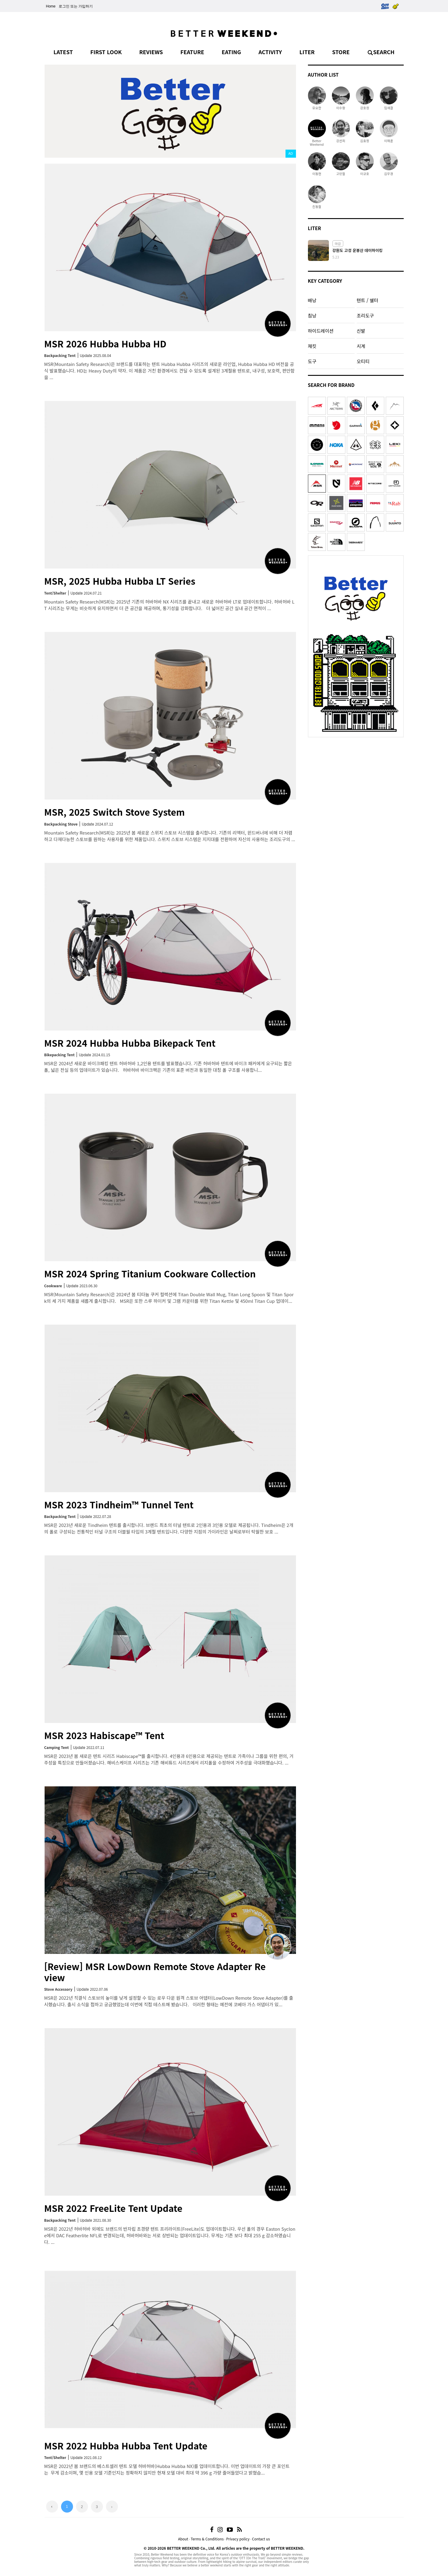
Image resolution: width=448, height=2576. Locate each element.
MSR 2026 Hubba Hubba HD (105, 343)
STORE (341, 52)
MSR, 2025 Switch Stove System (114, 811)
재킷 (312, 346)
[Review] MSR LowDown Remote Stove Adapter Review (155, 1972)
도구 (312, 361)
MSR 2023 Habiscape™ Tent (104, 1735)
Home (51, 6)
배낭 (312, 300)
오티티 (363, 361)
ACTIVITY (270, 52)
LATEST (63, 52)
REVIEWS (151, 52)
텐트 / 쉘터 (367, 300)
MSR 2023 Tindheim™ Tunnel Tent (119, 1504)
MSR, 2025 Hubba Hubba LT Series (119, 580)
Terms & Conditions (207, 2538)
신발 (361, 330)
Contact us (261, 2538)
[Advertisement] (356, 777)
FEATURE (192, 52)
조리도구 (365, 315)
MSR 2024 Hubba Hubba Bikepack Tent (130, 1042)
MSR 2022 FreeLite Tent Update (113, 2208)
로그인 (64, 6)
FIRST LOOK (106, 52)
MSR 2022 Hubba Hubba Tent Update (125, 2445)
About (183, 2538)
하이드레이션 (321, 330)
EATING (231, 52)
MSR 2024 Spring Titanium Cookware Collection (150, 1273)
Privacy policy (238, 2538)
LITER (307, 52)
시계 (361, 346)
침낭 (312, 315)
